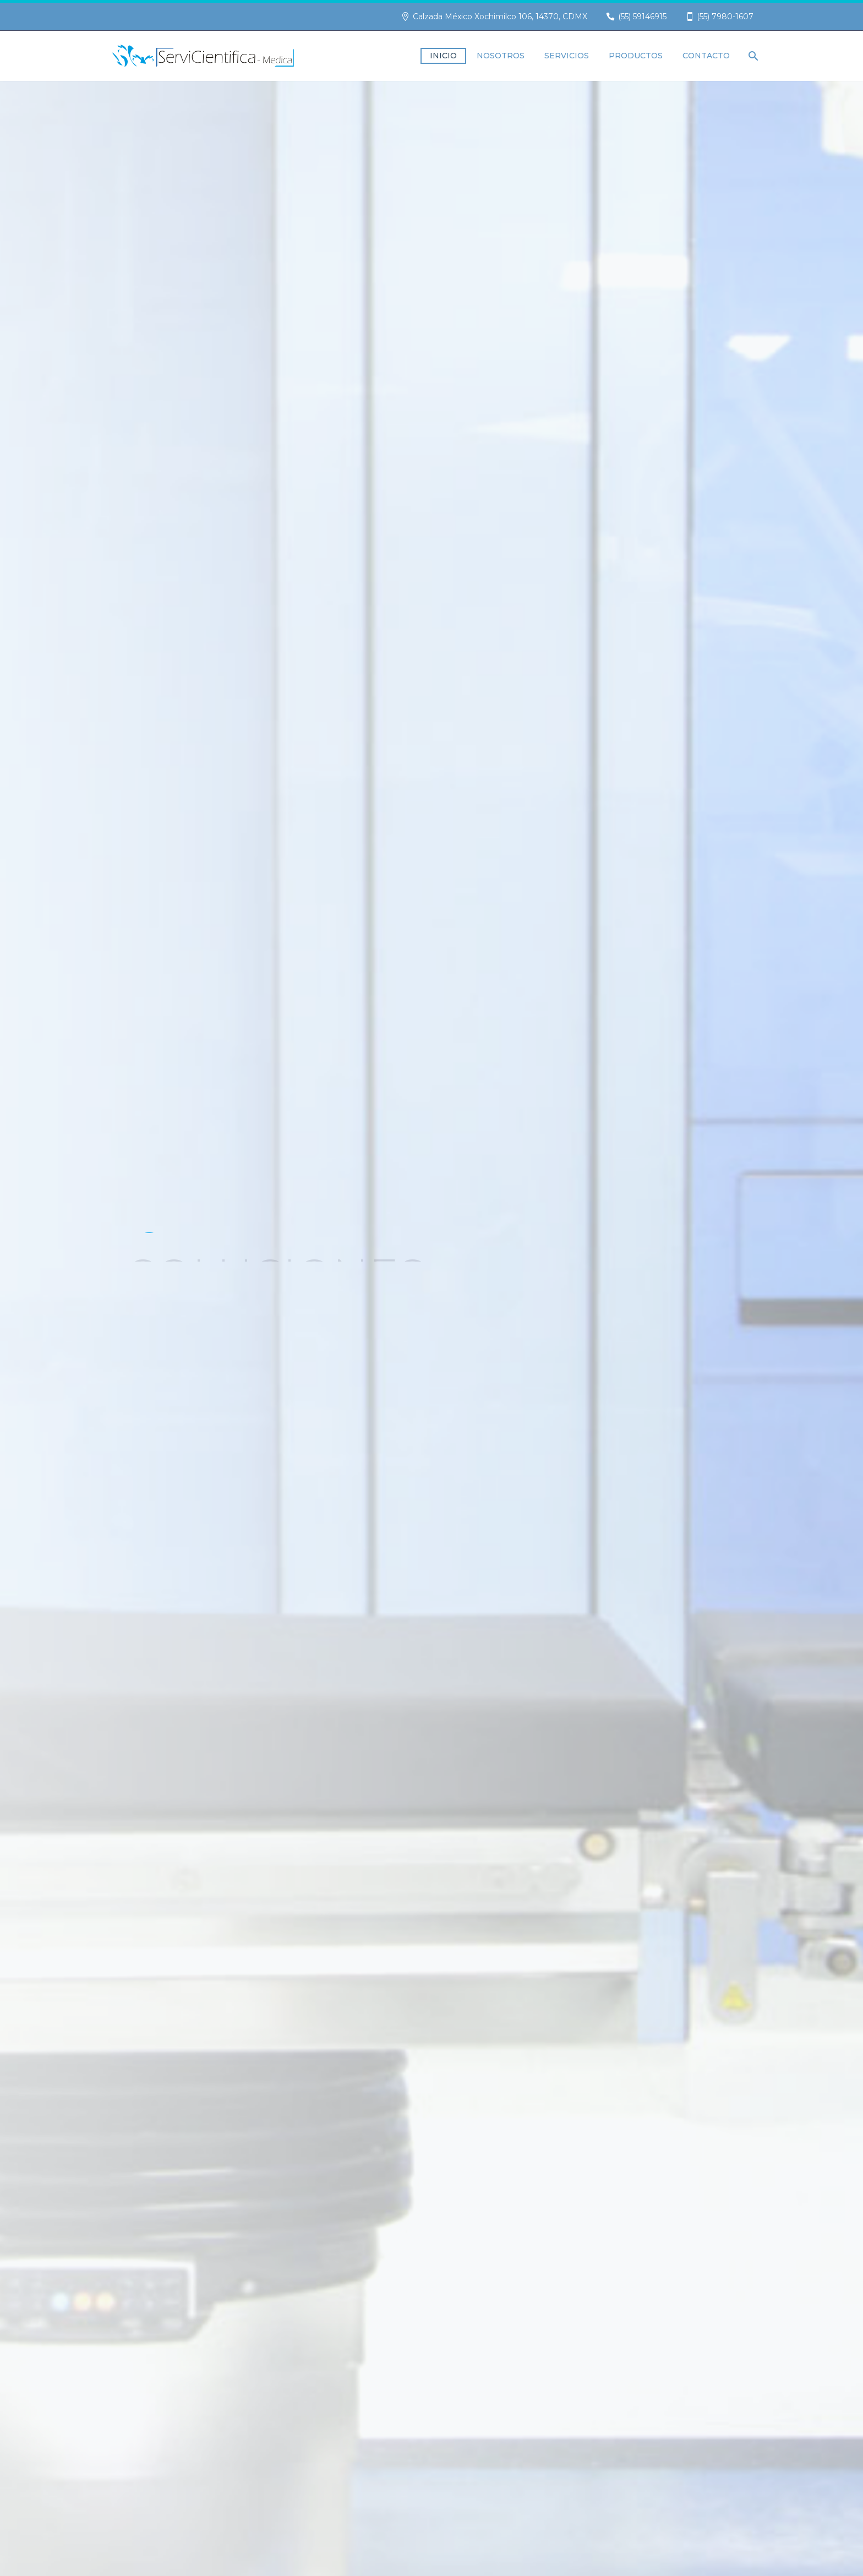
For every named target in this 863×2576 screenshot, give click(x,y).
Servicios (566, 56)
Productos (636, 56)
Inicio (443, 56)
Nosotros (501, 56)
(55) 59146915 (642, 16)
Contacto (706, 56)
